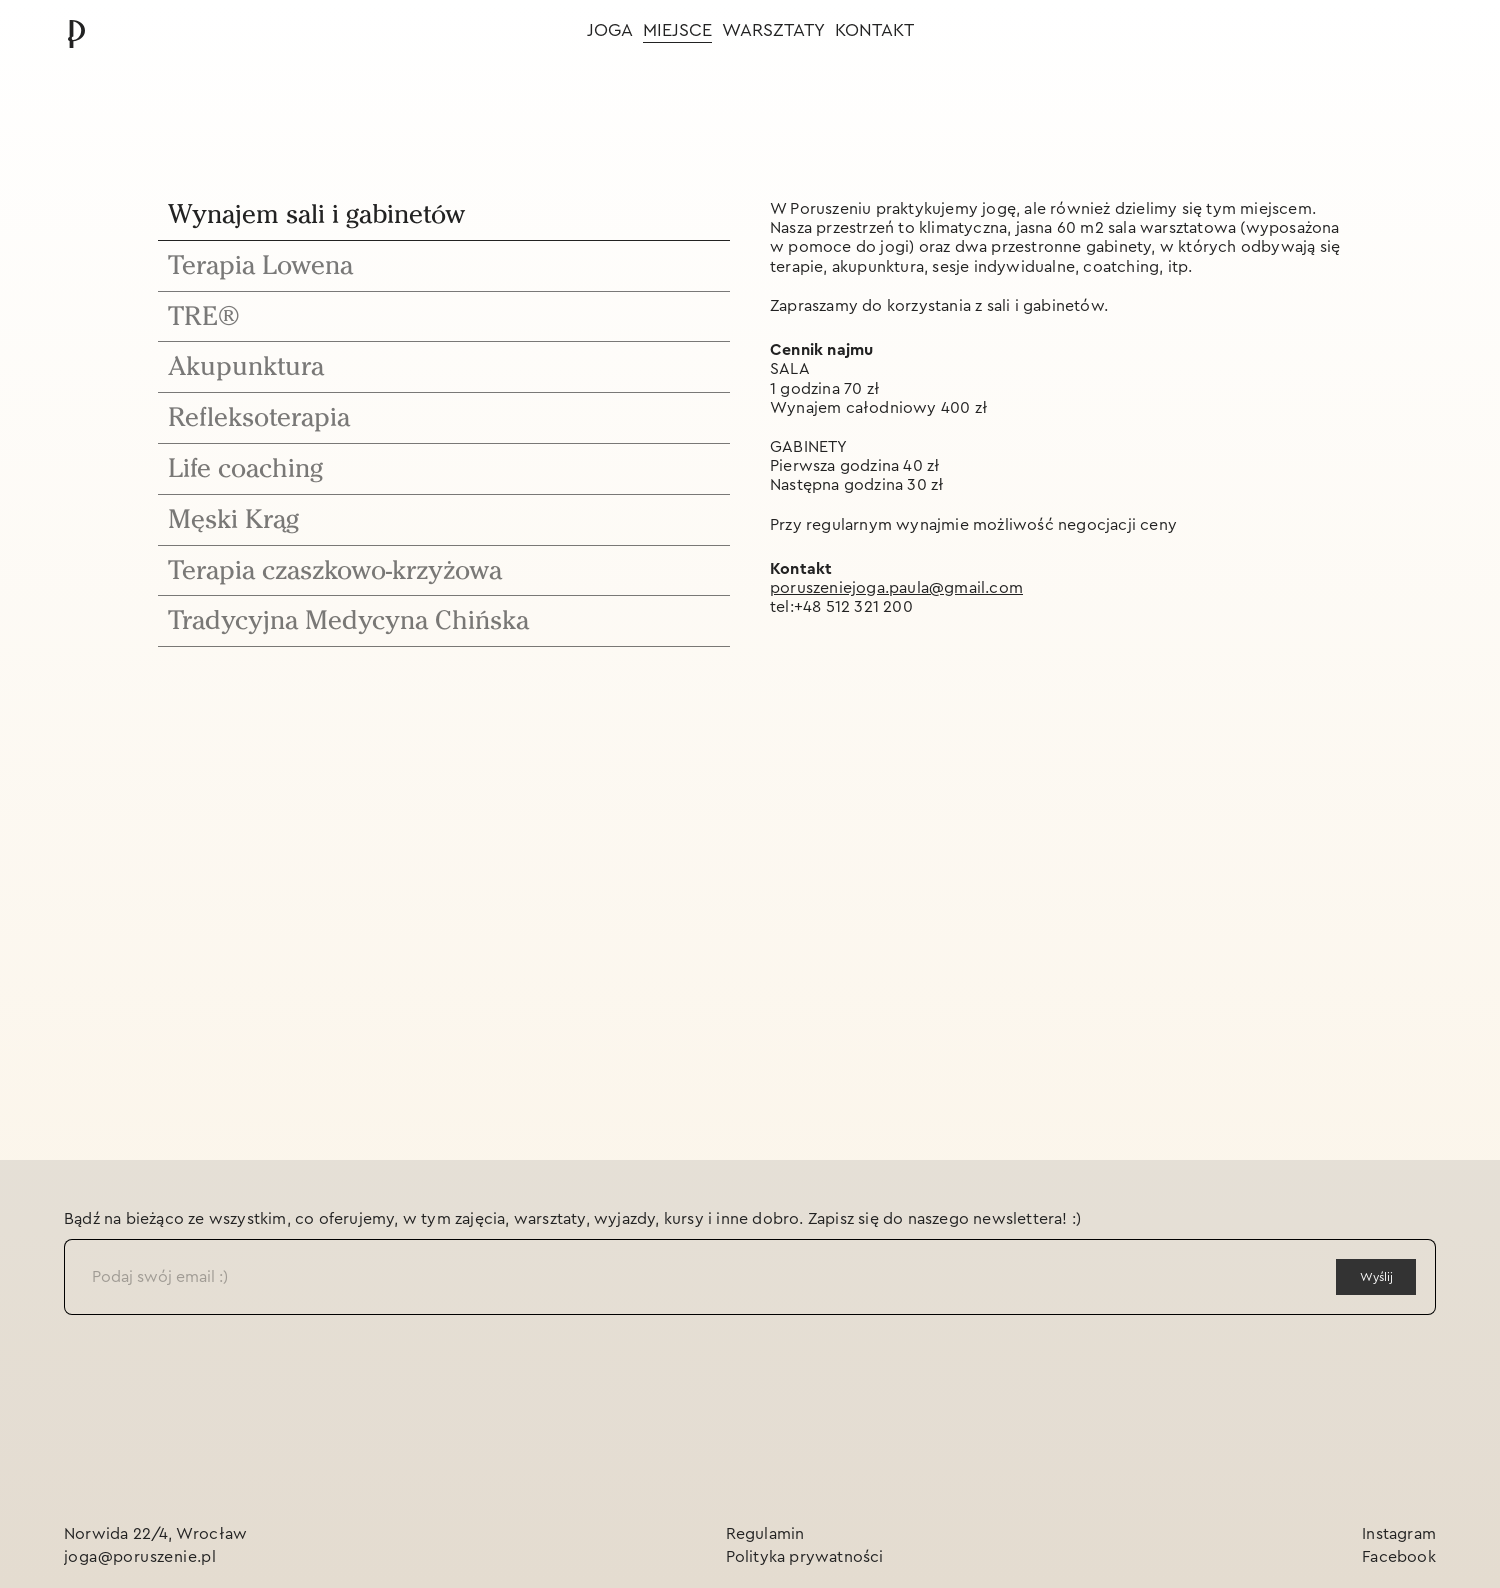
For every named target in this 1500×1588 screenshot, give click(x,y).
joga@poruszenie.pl (140, 1557)
